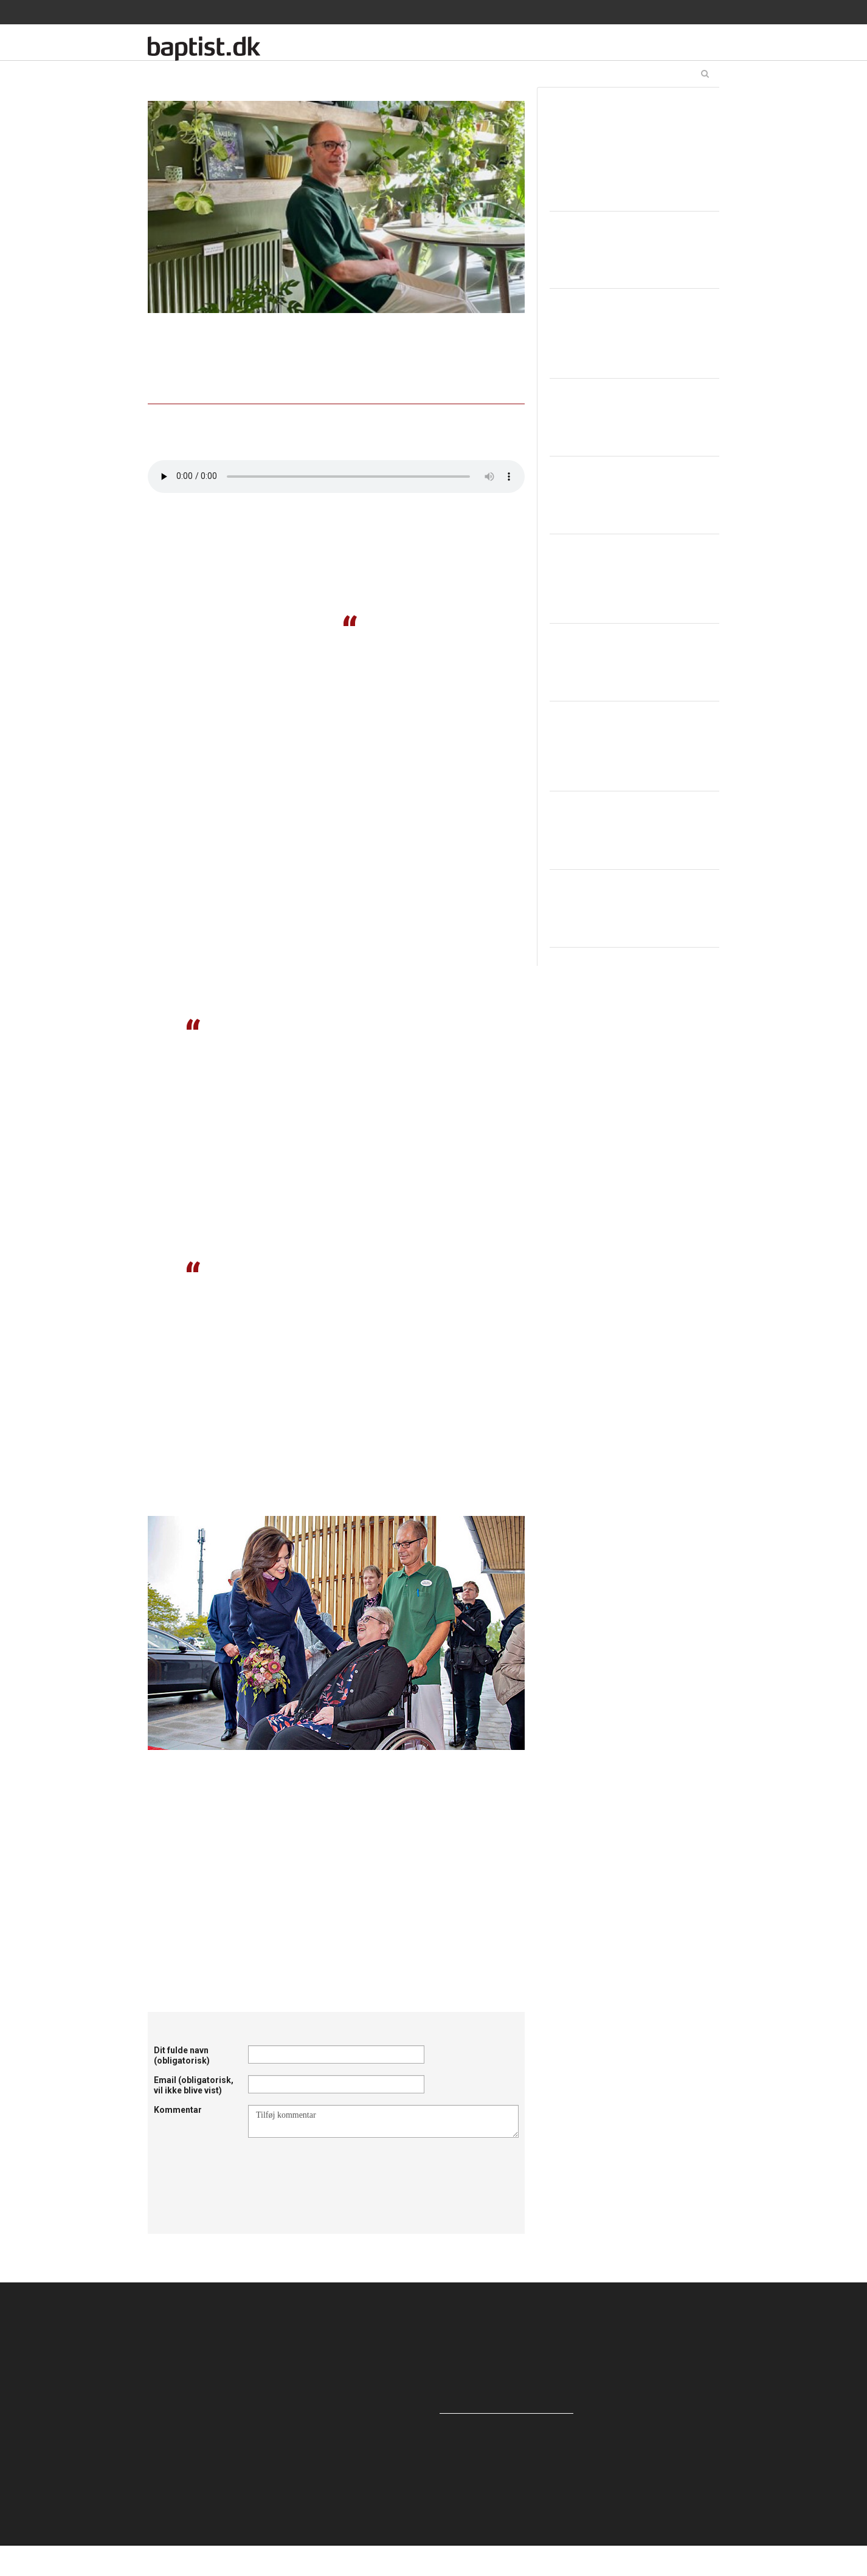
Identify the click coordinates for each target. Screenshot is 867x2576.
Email (193, 2085)
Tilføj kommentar (383, 2121)
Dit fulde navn (182, 2055)
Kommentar (178, 2110)
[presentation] (340, 2167)
